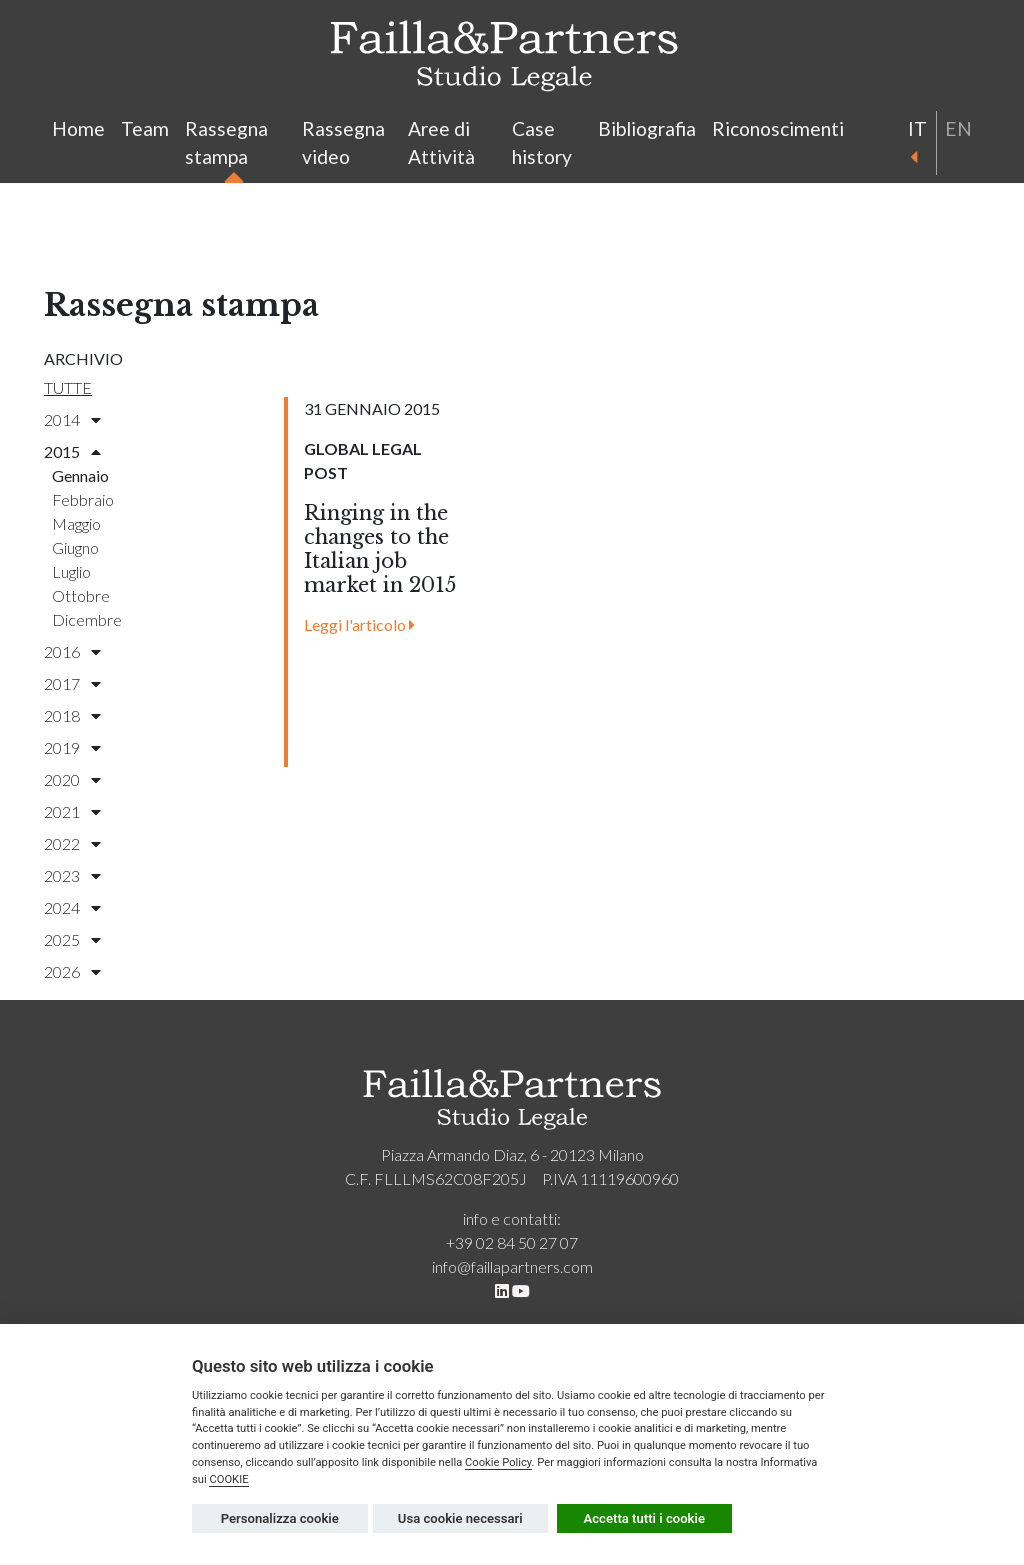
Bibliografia (647, 128)
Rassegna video (343, 143)
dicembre (87, 619)
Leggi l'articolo (359, 624)
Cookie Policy (498, 1462)
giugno (75, 547)
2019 (72, 747)
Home (78, 128)
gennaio (80, 475)
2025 (72, 939)
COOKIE (228, 1479)
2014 (72, 419)
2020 (72, 779)
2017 (72, 683)
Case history (542, 143)
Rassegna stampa (226, 146)
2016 (72, 651)
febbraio (83, 499)
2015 (72, 451)
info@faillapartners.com (512, 1266)
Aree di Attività (441, 143)
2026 (72, 971)
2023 (72, 875)
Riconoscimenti (778, 128)
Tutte (68, 387)
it (916, 140)
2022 (72, 843)
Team (145, 128)
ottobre (81, 595)
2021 (72, 811)
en (958, 128)
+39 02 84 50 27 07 (512, 1242)
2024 (72, 907)
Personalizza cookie (280, 1518)
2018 (72, 715)
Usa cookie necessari (460, 1518)
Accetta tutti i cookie (645, 1518)
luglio (71, 571)
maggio (76, 523)
